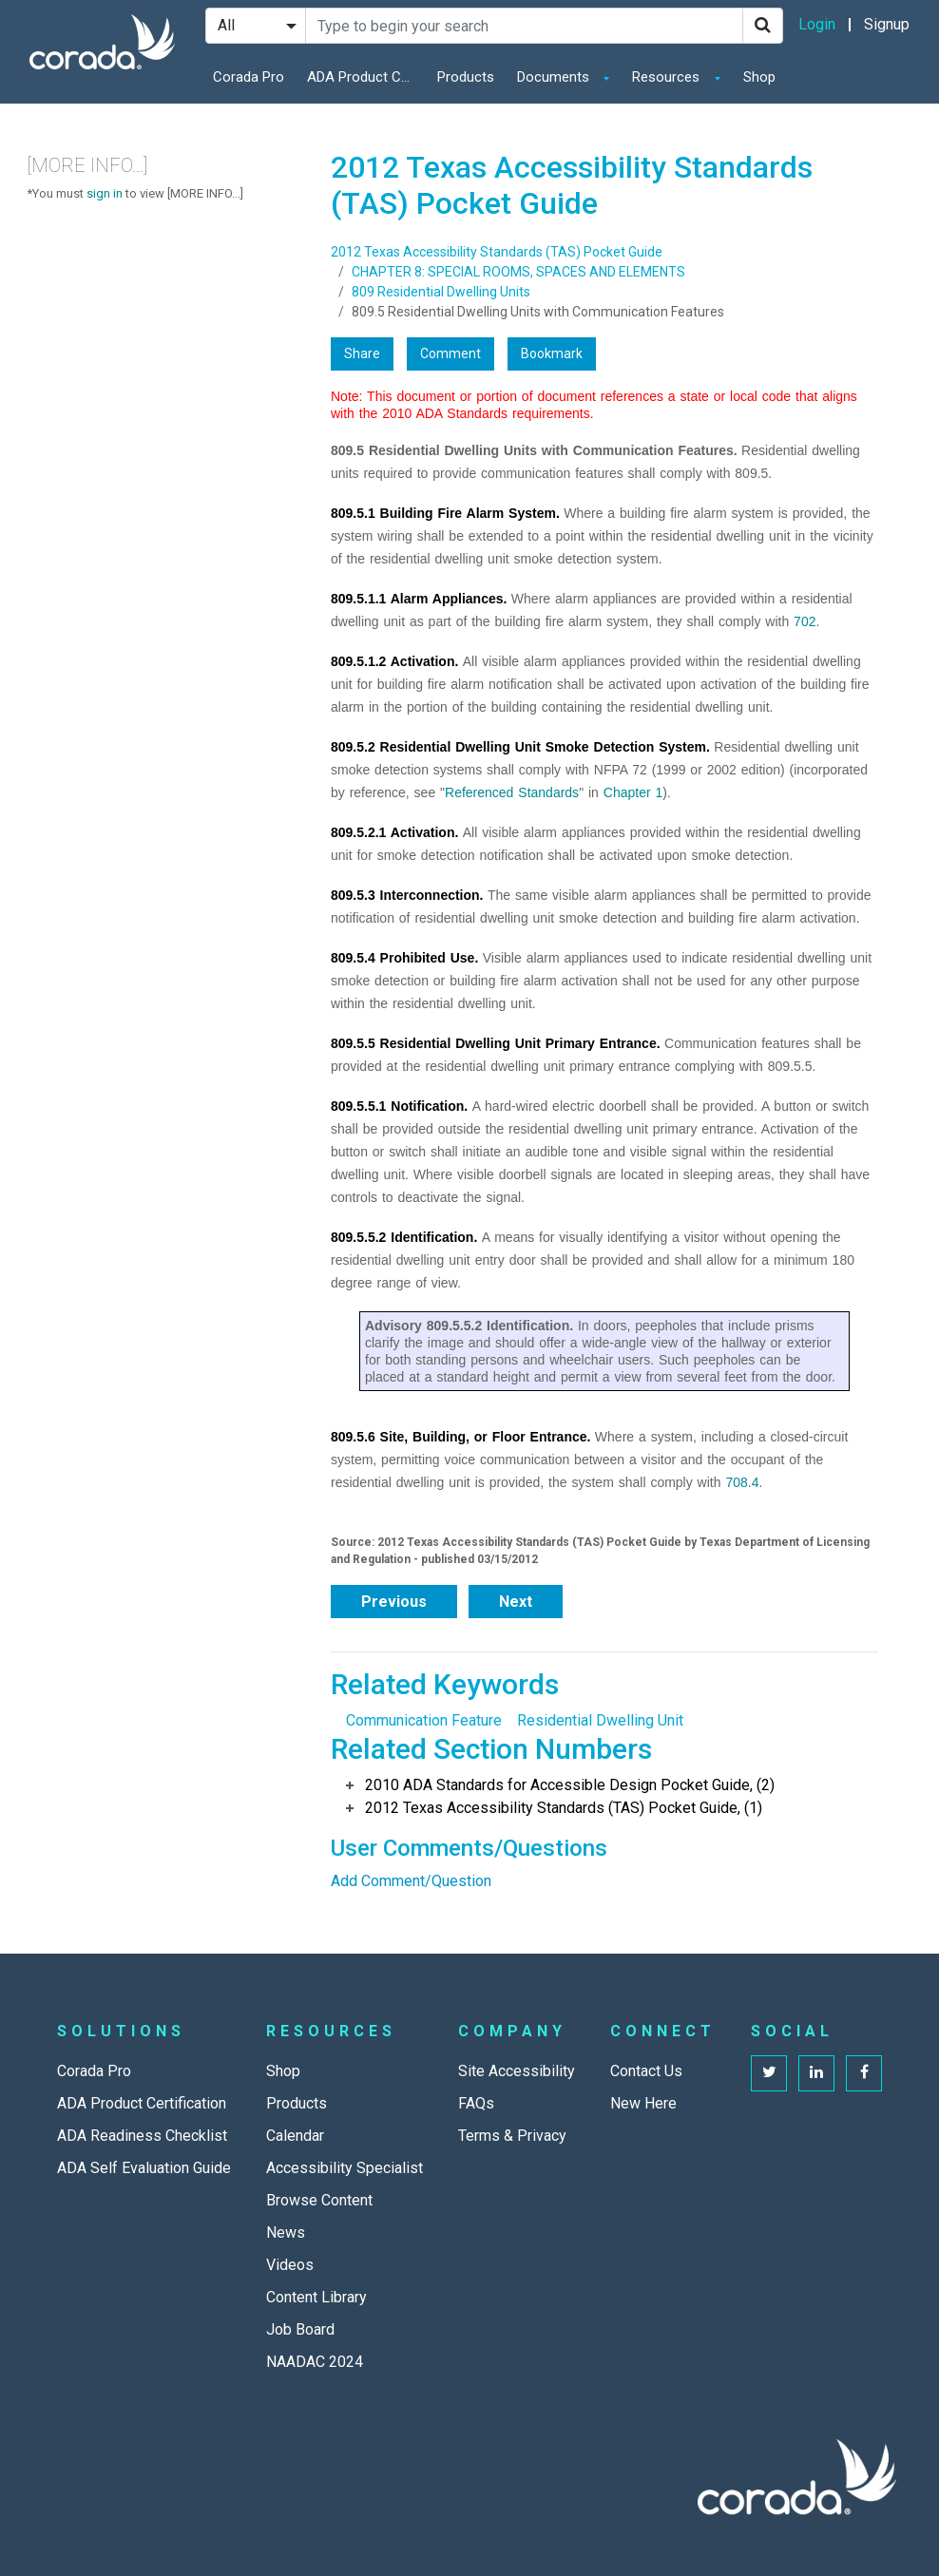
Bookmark (552, 353)
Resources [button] (667, 77)
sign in (104, 193)
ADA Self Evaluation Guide (144, 2168)
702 (804, 621)
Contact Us (646, 2071)
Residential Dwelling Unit (600, 1720)
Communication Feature (424, 1720)
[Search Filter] (255, 26)
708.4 (741, 1482)
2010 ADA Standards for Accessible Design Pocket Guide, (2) (570, 1785)
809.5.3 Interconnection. (407, 895)
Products (465, 77)
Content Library (316, 2297)
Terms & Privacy (512, 2136)
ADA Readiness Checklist (142, 2136)
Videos (290, 2265)
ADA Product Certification (364, 77)
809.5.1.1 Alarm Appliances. (419, 598)
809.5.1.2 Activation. (394, 661)
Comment (450, 353)
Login (816, 24)
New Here (643, 2103)
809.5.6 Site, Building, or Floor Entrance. (460, 1436)
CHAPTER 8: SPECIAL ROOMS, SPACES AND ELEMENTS (518, 271)
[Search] (762, 26)
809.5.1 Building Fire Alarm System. (445, 513)
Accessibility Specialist (344, 2168)
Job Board (300, 2329)
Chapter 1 (633, 792)
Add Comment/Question (411, 1881)
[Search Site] (524, 26)
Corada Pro (248, 77)
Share (362, 353)
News (285, 2232)
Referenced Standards (512, 792)
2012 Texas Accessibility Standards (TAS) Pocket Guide (496, 251)
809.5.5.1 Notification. (399, 1106)
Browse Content (319, 2200)
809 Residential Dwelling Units (441, 291)
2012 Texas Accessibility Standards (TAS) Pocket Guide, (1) (563, 1808)
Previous (394, 1602)
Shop (759, 77)
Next (515, 1602)
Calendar (295, 2136)
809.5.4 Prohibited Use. (404, 957)
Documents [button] (555, 77)
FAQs (476, 2103)
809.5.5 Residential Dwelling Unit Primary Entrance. (496, 1043)
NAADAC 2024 (314, 2362)
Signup (887, 24)
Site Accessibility (516, 2071)
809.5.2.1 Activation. (394, 832)
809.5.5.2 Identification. (404, 1237)
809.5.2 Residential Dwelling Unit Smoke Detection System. (520, 746)
